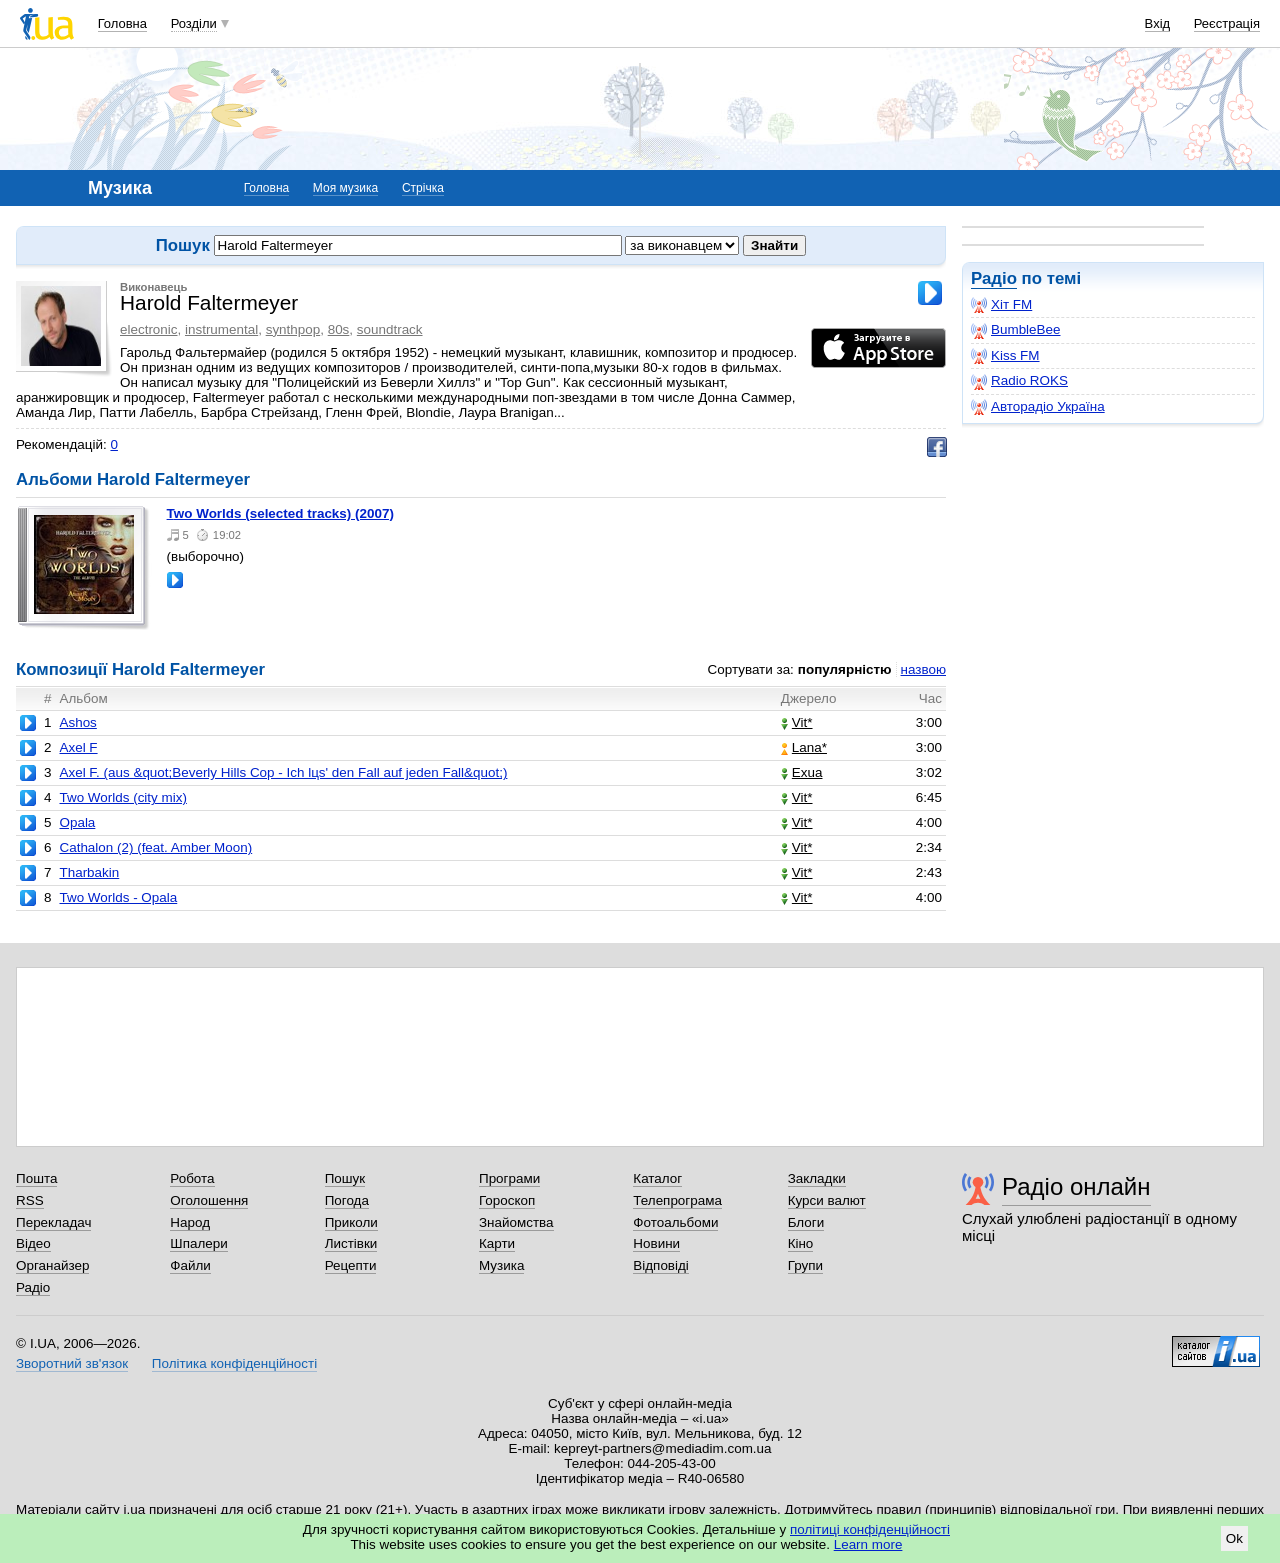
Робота (192, 1178)
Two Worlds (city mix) (122, 797)
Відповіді (661, 1265)
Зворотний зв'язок (72, 1363)
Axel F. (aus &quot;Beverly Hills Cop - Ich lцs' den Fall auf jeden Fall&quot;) (283, 772)
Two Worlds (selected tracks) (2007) (280, 513)
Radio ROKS (1019, 381)
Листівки (351, 1243)
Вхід (1158, 23)
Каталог (657, 1178)
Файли (190, 1265)
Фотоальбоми (675, 1222)
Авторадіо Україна (1038, 407)
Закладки (817, 1178)
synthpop (293, 329)
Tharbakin (89, 872)
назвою (923, 669)
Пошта (36, 1178)
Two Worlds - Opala (118, 897)
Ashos (77, 722)
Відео (33, 1243)
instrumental (221, 329)
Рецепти (351, 1265)
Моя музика (345, 188)
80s (339, 329)
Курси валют (827, 1200)
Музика (501, 1265)
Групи (805, 1265)
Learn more (868, 1544)
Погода (347, 1200)
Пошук (345, 1178)
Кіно (801, 1243)
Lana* (804, 747)
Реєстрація (1227, 23)
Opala (77, 822)
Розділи (194, 23)
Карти (497, 1243)
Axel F (78, 747)
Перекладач (53, 1222)
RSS (30, 1200)
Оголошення (209, 1200)
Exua (802, 772)
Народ (190, 1222)
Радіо (994, 278)
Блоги (806, 1222)
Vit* (797, 722)
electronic (149, 329)
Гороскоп (507, 1200)
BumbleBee (1015, 330)
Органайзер (52, 1265)
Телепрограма (677, 1200)
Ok (1234, 1538)
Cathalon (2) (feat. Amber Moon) (155, 847)
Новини (656, 1243)
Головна (122, 23)
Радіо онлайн (1076, 1186)
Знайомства (516, 1222)
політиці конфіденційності (870, 1529)
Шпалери (198, 1243)
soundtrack (390, 329)
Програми (509, 1178)
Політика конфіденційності (234, 1363)
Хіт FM (1001, 305)
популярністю (845, 669)
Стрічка (423, 188)
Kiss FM (1005, 356)
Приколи (351, 1222)
